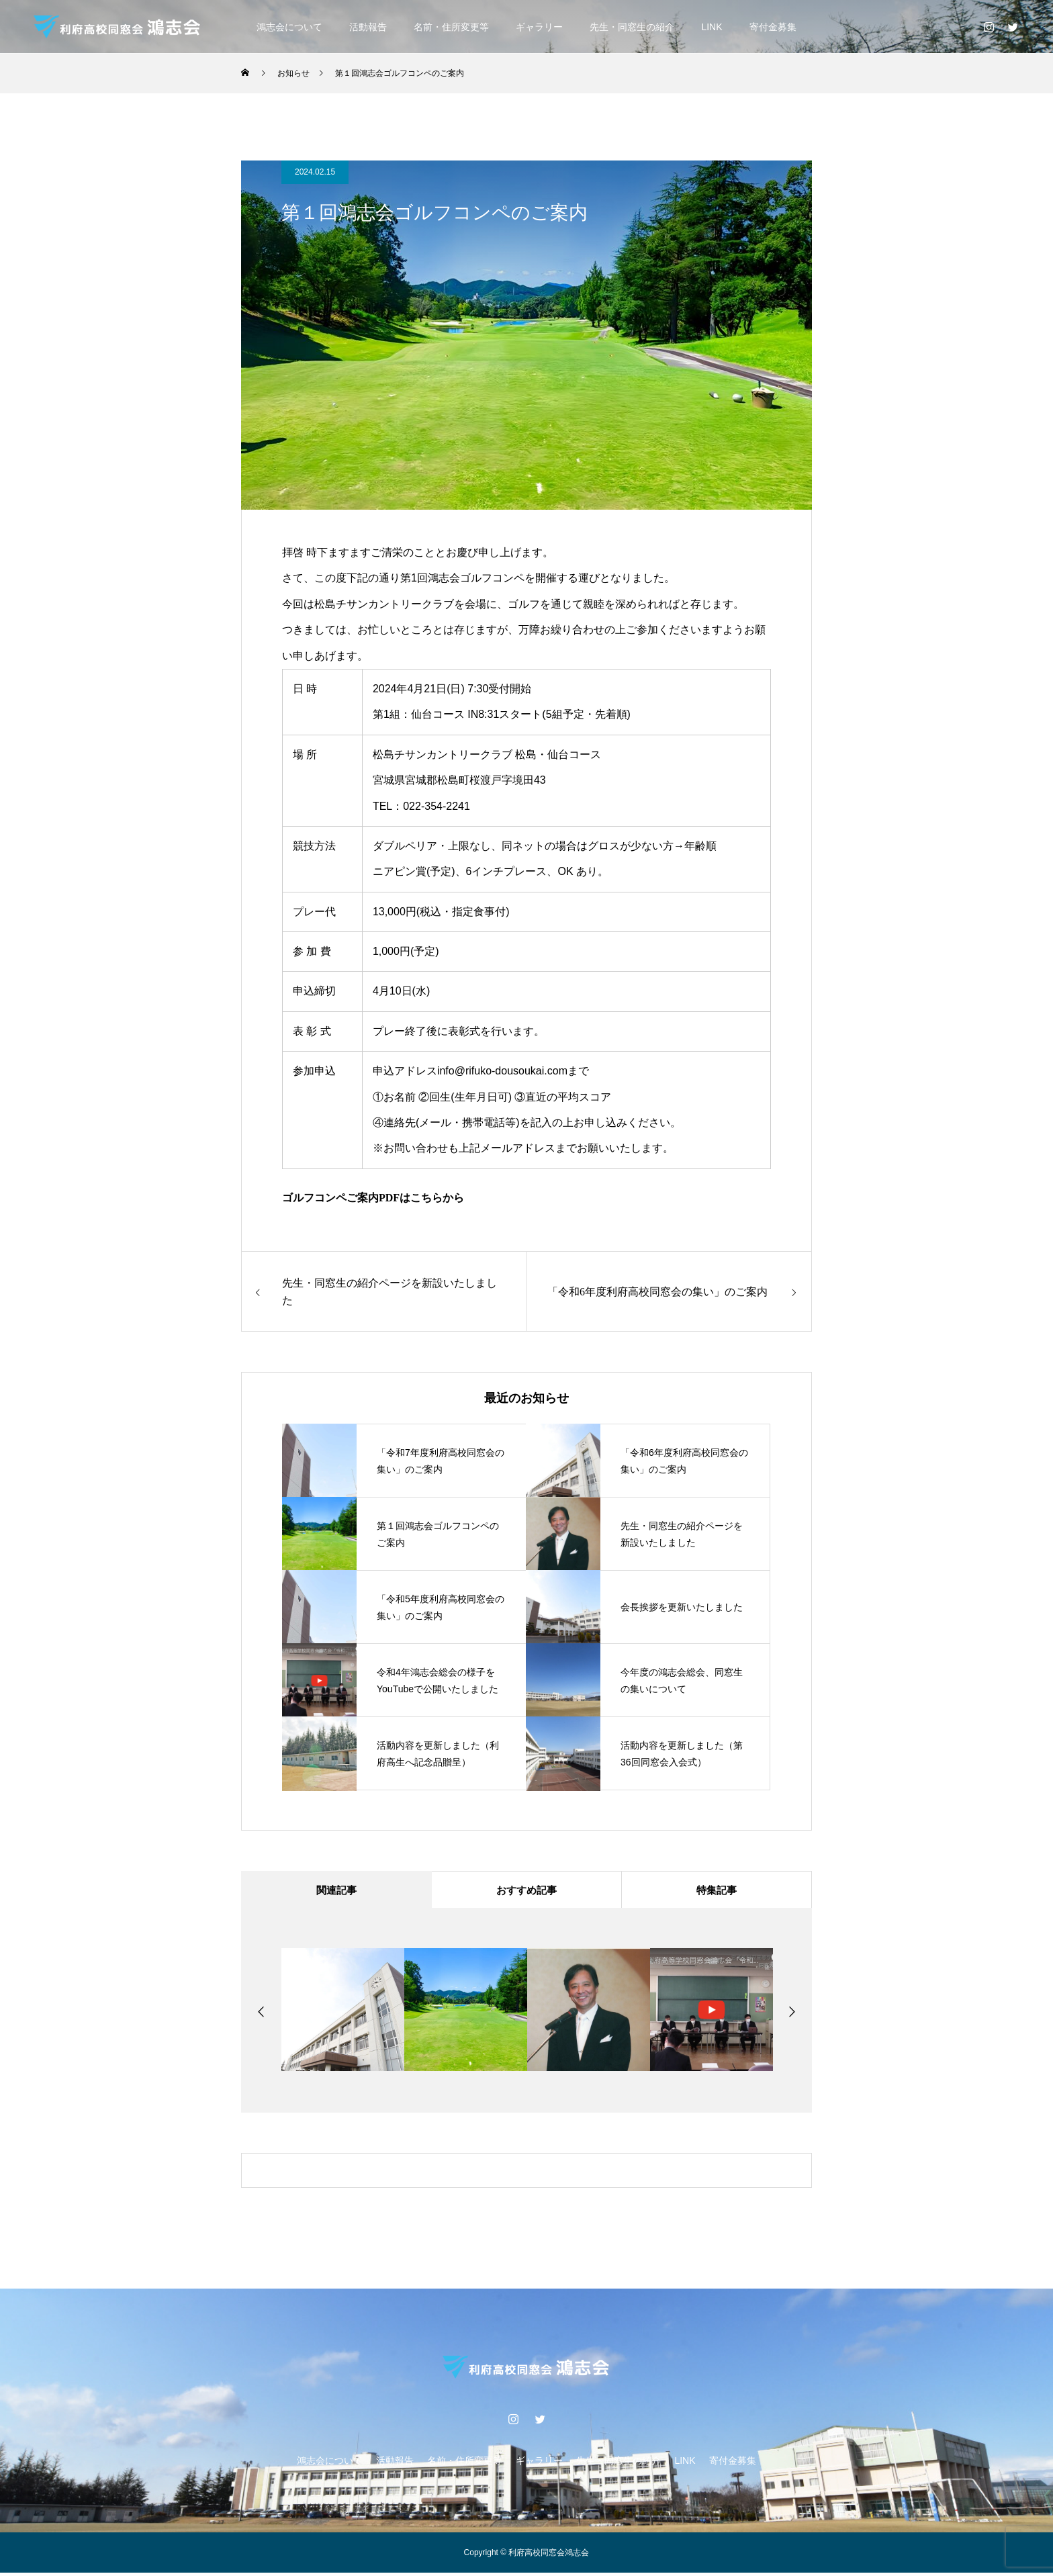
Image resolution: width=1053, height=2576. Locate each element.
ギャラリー (539, 26)
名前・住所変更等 (451, 26)
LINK (711, 26)
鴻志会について (289, 26)
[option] (342, 2012)
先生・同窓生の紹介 (632, 26)
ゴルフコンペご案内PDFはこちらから (373, 1197)
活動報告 (368, 26)
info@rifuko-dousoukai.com (502, 1070)
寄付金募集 (772, 26)
